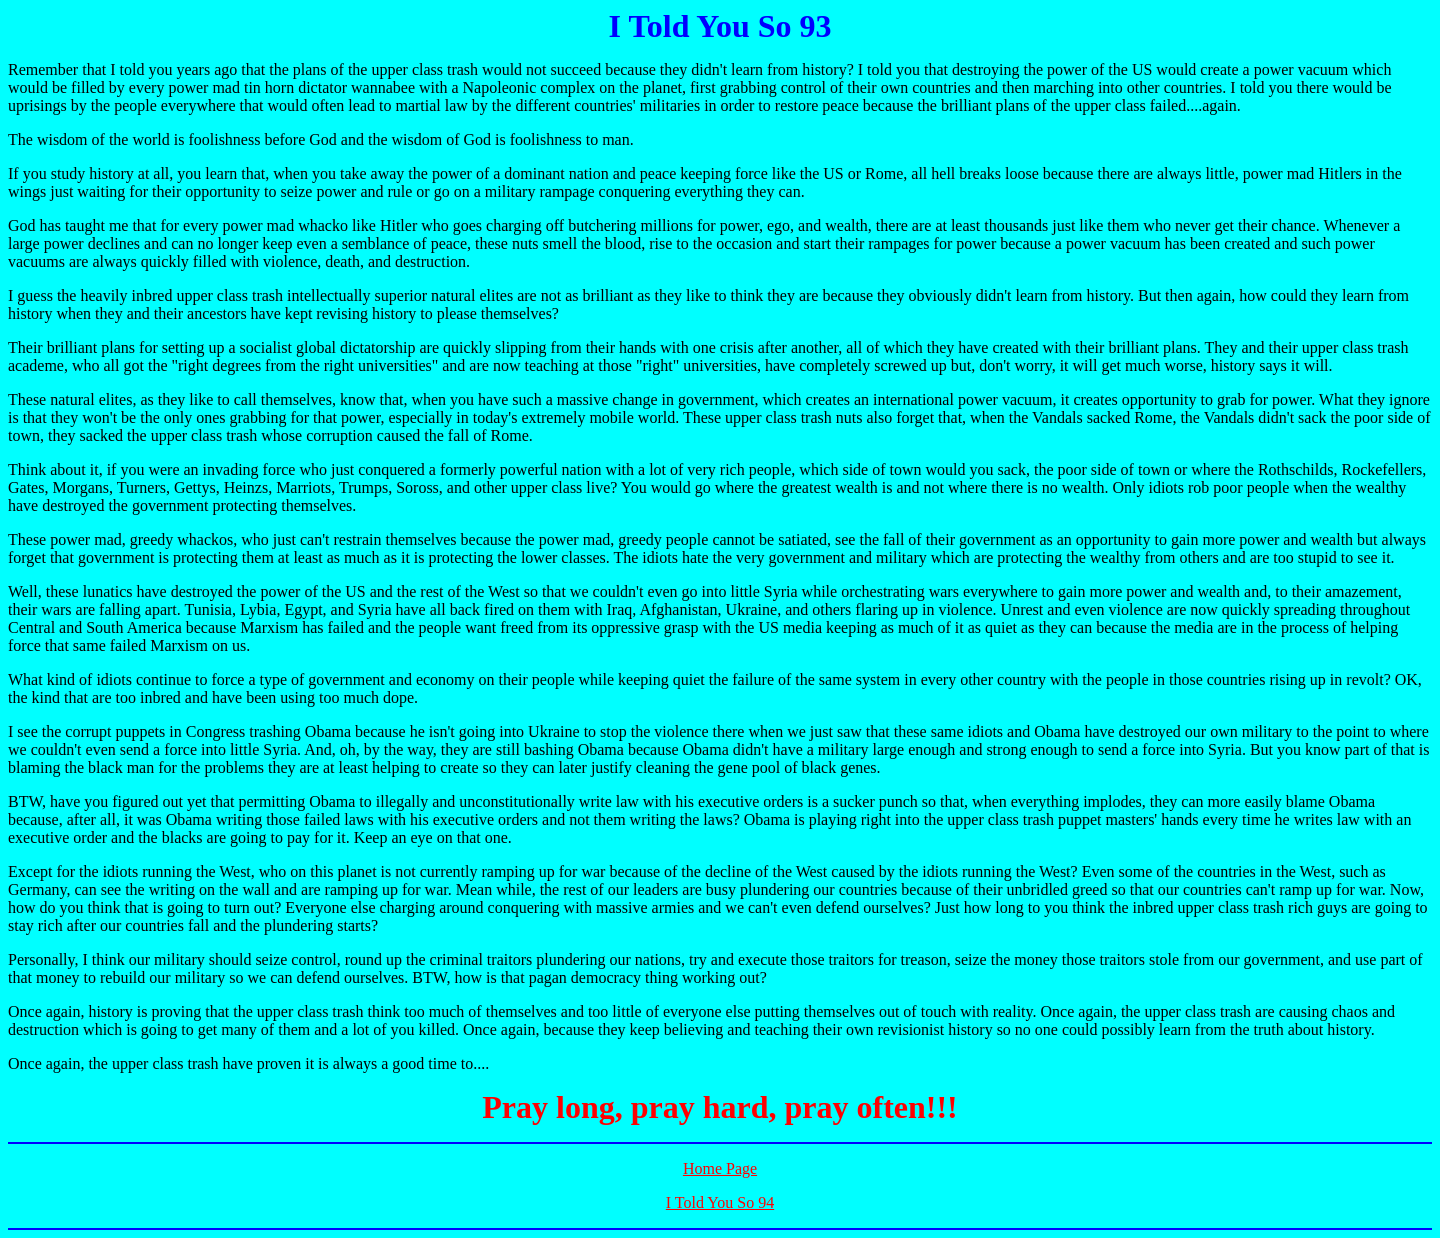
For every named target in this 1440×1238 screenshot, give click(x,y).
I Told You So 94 (720, 1202)
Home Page (720, 1168)
